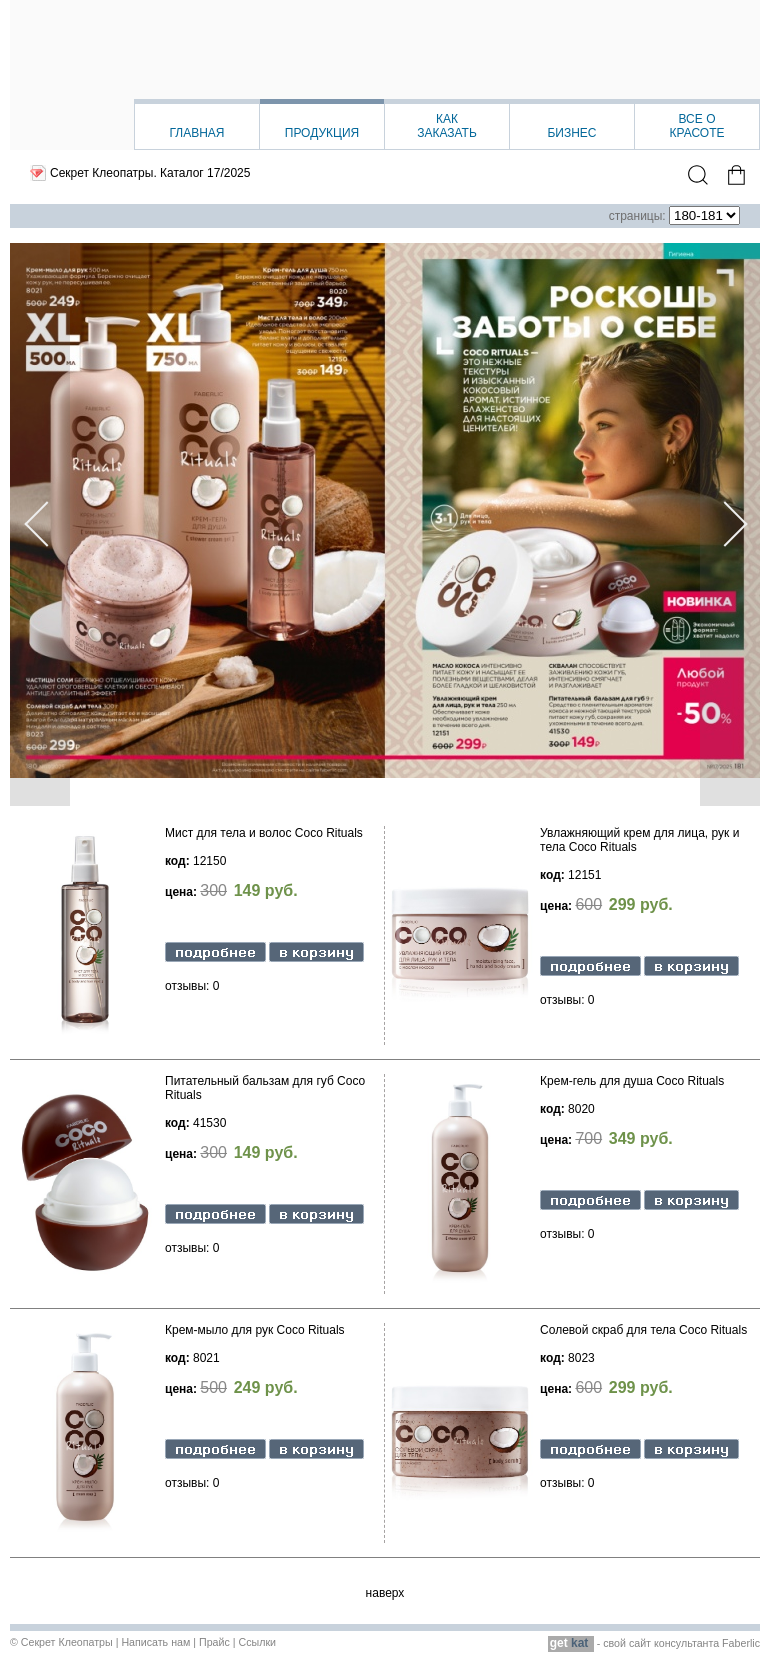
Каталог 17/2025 (205, 173)
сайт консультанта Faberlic (694, 1643)
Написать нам (155, 1642)
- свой (588, 1643)
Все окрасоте (696, 126)
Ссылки (257, 1642)
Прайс (214, 1642)
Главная (196, 133)
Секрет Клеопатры (67, 1642)
